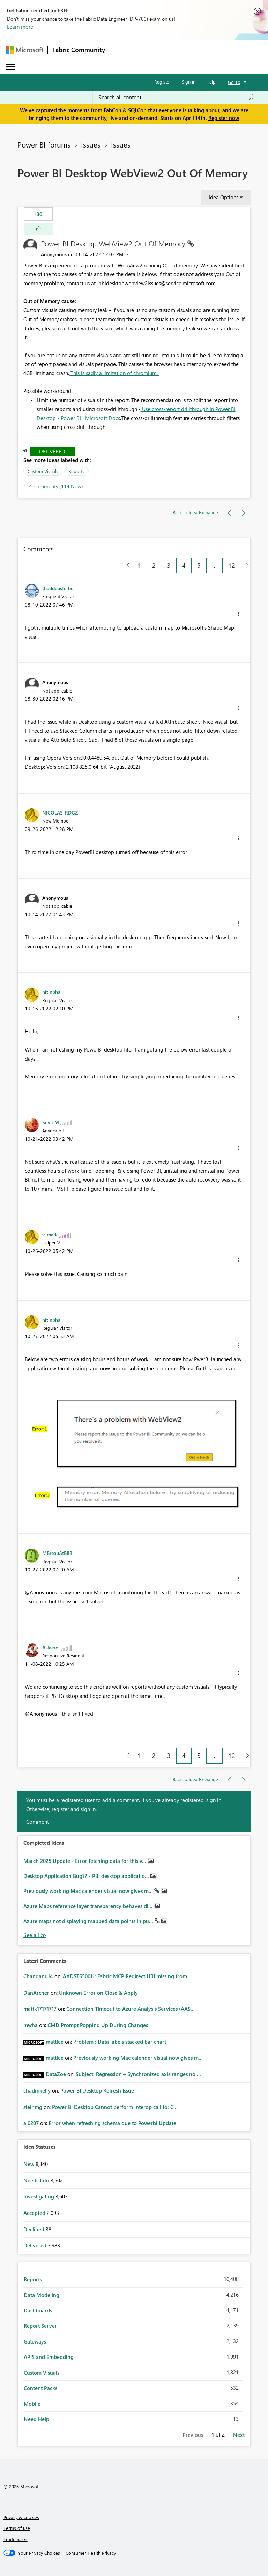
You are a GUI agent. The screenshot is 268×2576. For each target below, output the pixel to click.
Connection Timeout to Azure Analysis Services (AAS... (130, 2008)
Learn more (20, 26)
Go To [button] (234, 82)
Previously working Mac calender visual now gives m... (88, 1890)
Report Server (40, 2325)
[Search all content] (176, 97)
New (29, 2163)
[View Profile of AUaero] (50, 1647)
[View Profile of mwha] (30, 2025)
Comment (37, 1821)
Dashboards (38, 2310)
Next (239, 2434)
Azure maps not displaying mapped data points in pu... (89, 1920)
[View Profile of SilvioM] (50, 1122)
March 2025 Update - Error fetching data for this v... (85, 1860)
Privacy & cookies (21, 2517)
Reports (76, 471)
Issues (90, 144)
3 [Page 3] (169, 565)
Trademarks (15, 2539)
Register (162, 82)
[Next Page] (245, 565)
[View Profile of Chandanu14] (38, 1976)
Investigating (39, 2196)
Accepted (35, 2212)
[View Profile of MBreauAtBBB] (57, 1552)
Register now (223, 117)
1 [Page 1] (139, 565)
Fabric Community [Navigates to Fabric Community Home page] (78, 49)
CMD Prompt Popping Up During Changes (97, 2025)
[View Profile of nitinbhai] (52, 991)
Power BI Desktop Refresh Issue (97, 2090)
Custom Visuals (43, 471)
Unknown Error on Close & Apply (98, 1992)
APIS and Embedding (49, 2356)
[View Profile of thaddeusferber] (58, 587)
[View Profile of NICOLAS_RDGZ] (60, 812)
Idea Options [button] (223, 197)
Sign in (188, 82)
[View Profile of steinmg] (32, 2106)
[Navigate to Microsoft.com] (24, 50)
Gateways (35, 2341)
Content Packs (40, 2387)
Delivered (52, 451)
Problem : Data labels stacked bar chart (119, 2041)
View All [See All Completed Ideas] (34, 1935)
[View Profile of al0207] (31, 2122)
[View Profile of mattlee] (55, 2041)
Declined (34, 2229)
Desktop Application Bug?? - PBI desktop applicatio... (86, 1875)
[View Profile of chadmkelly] (37, 2090)
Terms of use (16, 2528)
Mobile (32, 2403)
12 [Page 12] (231, 565)
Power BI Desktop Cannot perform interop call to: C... (115, 2106)
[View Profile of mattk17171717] (40, 2008)
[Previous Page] (125, 565)
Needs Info (37, 2180)
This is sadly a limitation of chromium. (114, 372)
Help (211, 82)
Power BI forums (43, 144)
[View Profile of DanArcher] (36, 1992)
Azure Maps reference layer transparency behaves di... (88, 1905)
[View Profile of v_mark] (50, 1234)
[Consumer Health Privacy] (91, 2553)
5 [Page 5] (199, 565)
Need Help (36, 2419)
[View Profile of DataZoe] (56, 2074)
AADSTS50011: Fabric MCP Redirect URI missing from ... (128, 1976)
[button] (38, 229)
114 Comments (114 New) (53, 486)
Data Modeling (41, 2294)
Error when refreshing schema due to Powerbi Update (112, 2122)
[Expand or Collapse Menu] (10, 66)
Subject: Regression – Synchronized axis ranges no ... (138, 2074)
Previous (193, 2434)
